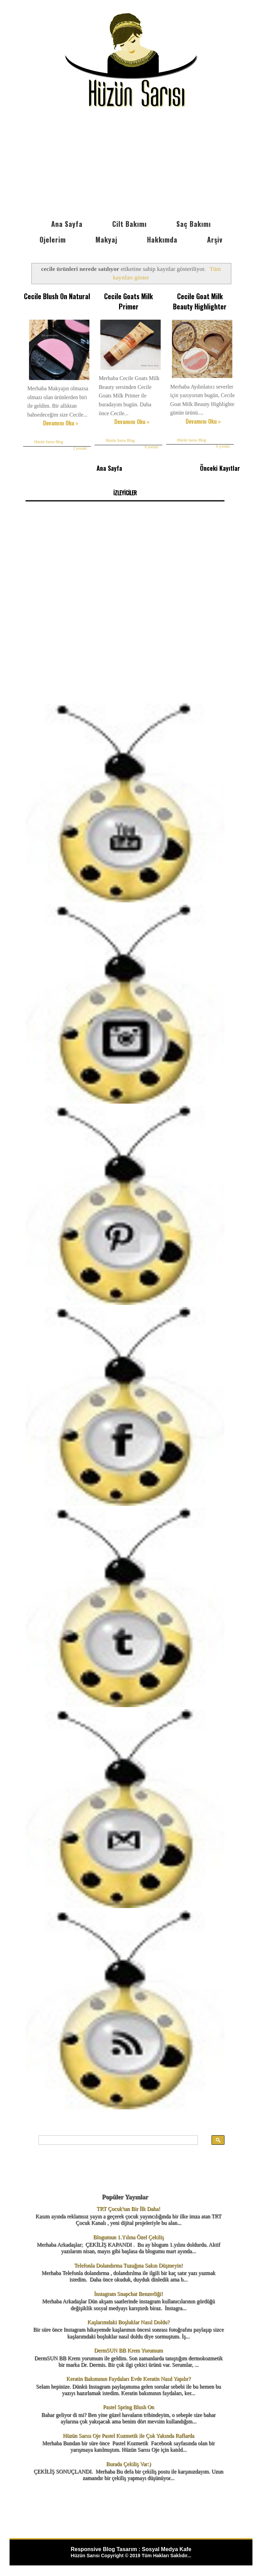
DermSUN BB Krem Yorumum (128, 2350)
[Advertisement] (131, 165)
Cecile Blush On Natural (57, 296)
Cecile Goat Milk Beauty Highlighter (200, 301)
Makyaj (106, 239)
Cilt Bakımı (129, 224)
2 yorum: (80, 448)
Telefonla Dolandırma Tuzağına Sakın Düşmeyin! (128, 2265)
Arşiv (214, 239)
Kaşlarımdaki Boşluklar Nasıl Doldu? (128, 2322)
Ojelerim (53, 239)
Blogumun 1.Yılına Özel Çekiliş (128, 2237)
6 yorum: (152, 447)
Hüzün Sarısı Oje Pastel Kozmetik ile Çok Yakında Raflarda (128, 2436)
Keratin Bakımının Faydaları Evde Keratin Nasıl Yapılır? (128, 2379)
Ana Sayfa (67, 224)
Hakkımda (162, 239)
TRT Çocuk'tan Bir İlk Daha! (128, 2209)
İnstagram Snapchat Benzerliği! (128, 2294)
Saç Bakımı (193, 224)
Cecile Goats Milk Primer (128, 301)
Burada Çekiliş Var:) (128, 2464)
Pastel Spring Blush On (128, 2407)
